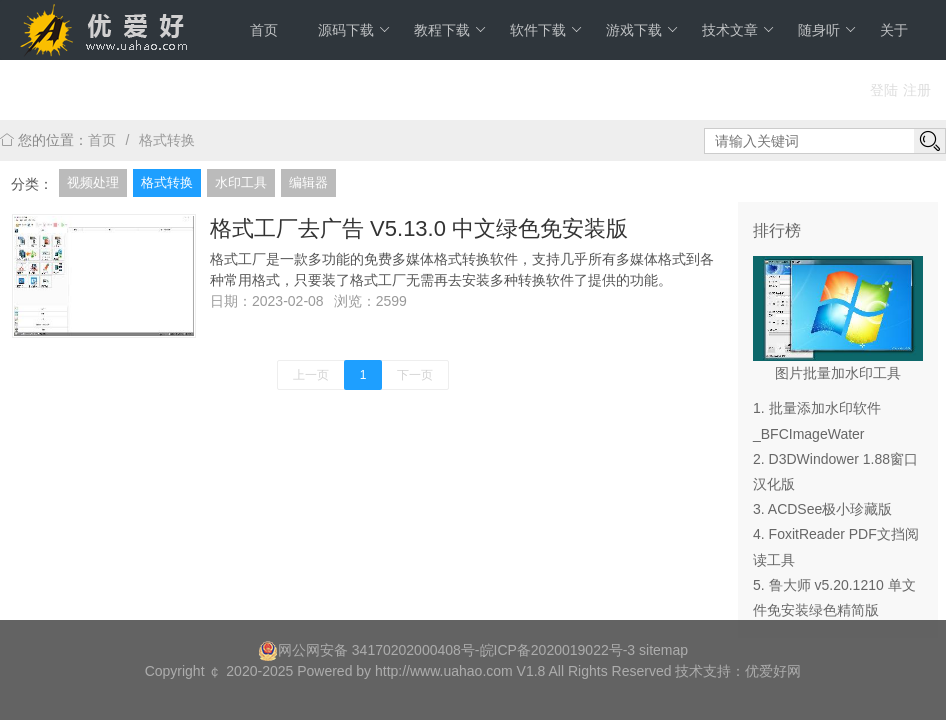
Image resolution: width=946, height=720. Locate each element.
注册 (917, 90)
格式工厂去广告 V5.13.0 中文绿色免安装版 (419, 228)
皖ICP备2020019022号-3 (558, 650)
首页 (264, 30)
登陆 (884, 90)
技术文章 (738, 30)
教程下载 (450, 30)
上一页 (311, 375)
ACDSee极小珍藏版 (830, 509)
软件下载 (546, 30)
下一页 (415, 375)
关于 (894, 30)
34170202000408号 (413, 650)
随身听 (827, 30)
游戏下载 (642, 30)
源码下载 (354, 30)
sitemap (663, 650)
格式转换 (167, 140)
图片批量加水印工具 (838, 373)
